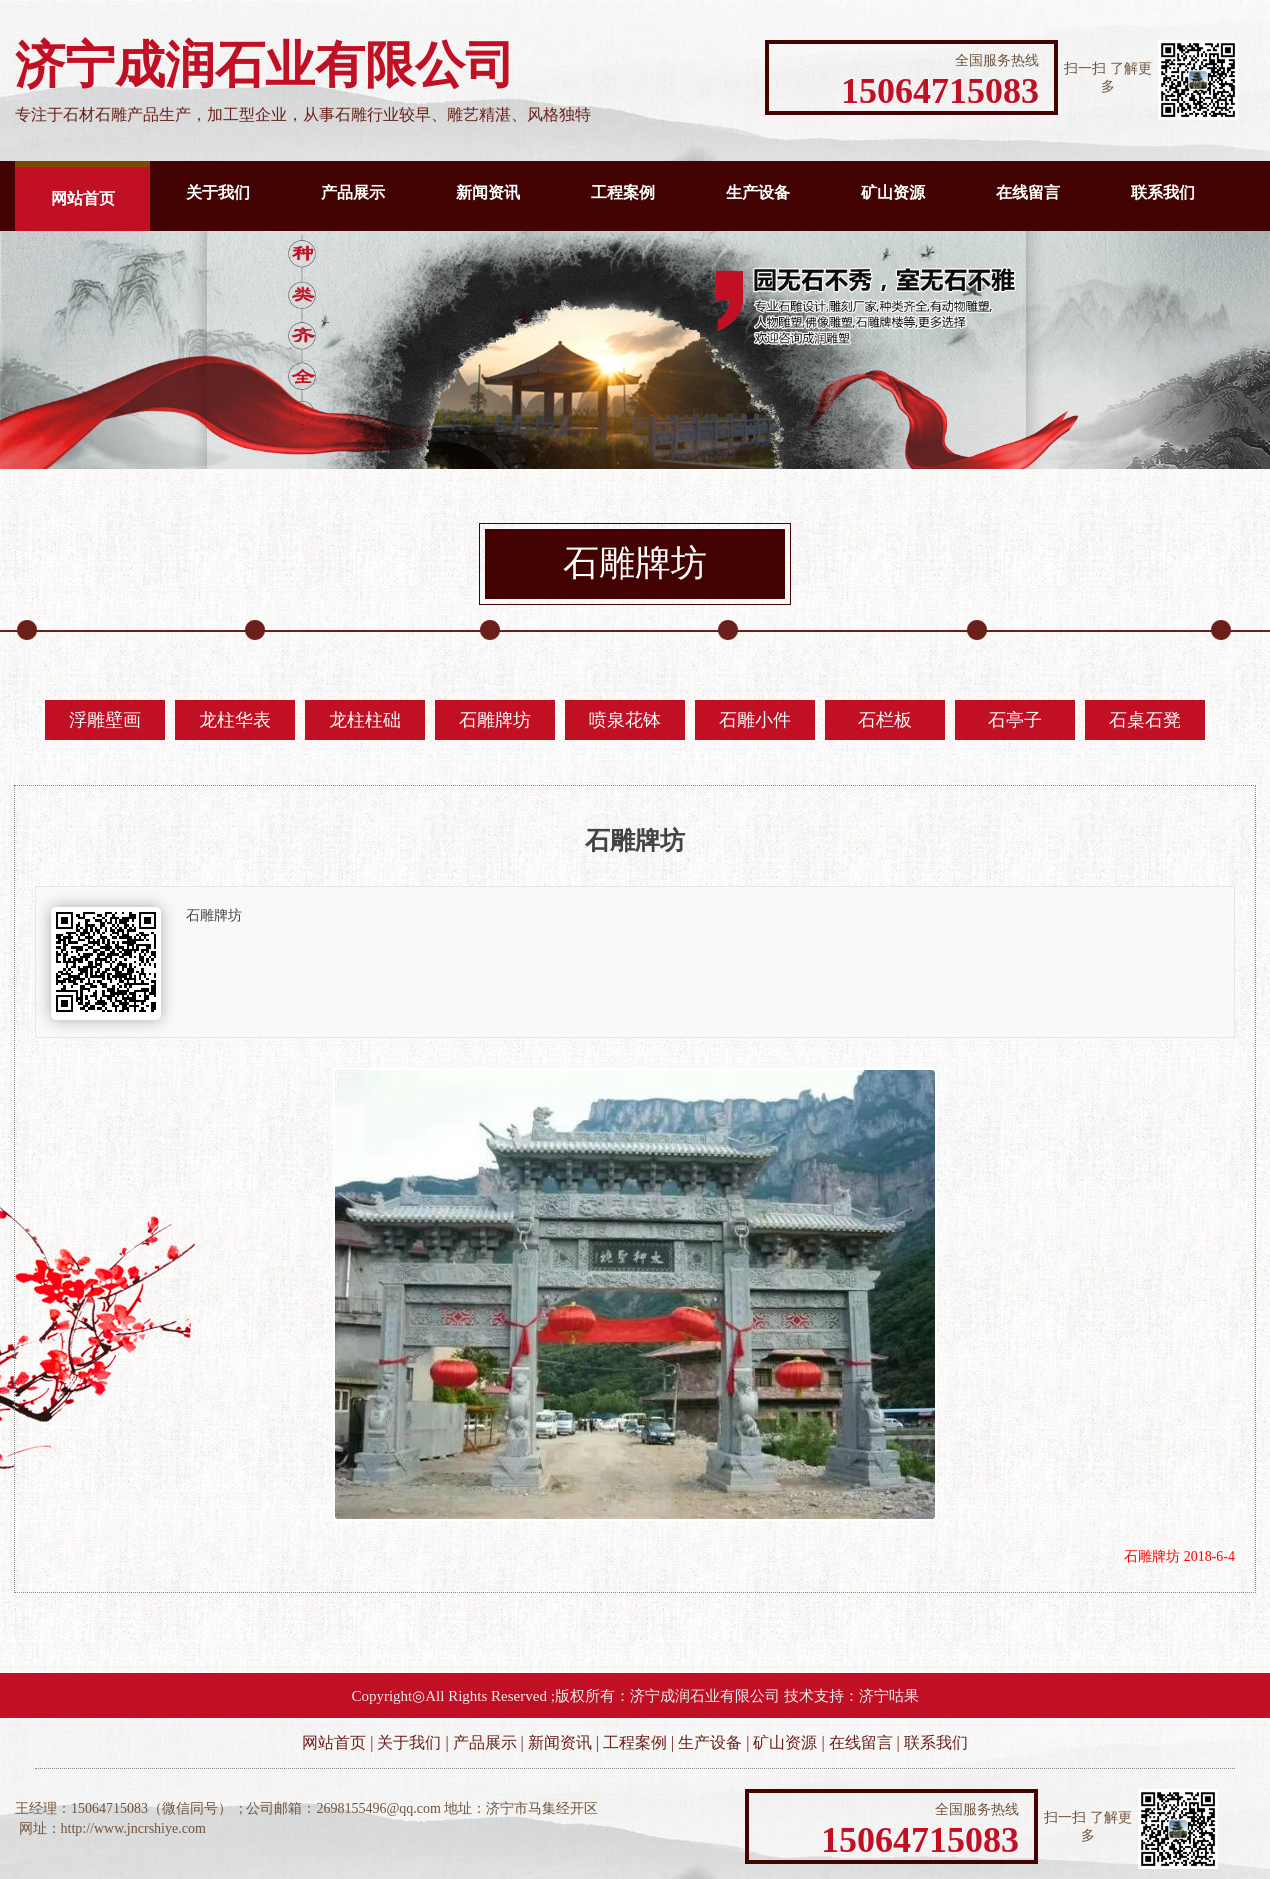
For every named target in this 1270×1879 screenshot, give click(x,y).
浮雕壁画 (105, 720)
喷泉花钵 (625, 720)
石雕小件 (755, 720)
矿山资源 (893, 192)
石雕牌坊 (495, 720)
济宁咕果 (889, 1696)
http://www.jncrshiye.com (133, 1828)
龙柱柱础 (365, 720)
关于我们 (218, 192)
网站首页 (83, 198)
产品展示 (353, 192)
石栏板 (885, 720)
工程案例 (623, 192)
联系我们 (1163, 192)
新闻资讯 (488, 192)
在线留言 (1028, 192)
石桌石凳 (1145, 720)
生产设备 (758, 192)
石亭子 (1015, 720)
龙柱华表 (235, 720)
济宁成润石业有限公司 (705, 1696)
